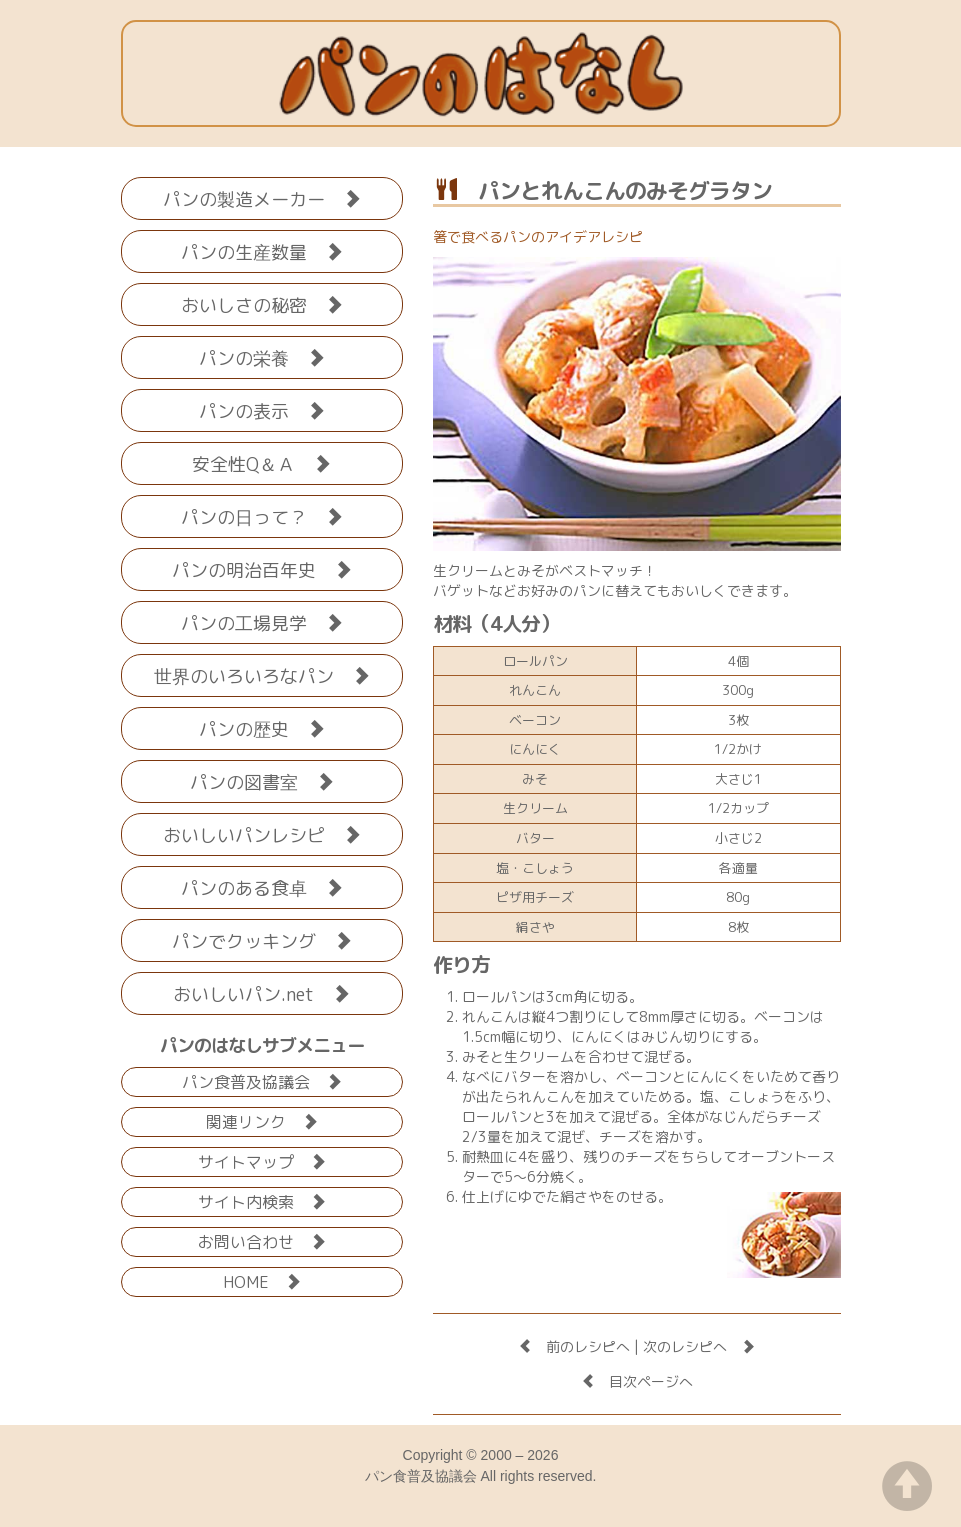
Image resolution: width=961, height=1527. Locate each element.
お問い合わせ (262, 1240)
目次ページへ (637, 1381)
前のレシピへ (574, 1346)
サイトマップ (262, 1160)
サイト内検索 (262, 1200)
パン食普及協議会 (262, 1080)
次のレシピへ (699, 1346)
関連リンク (262, 1120)
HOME (262, 1280)
